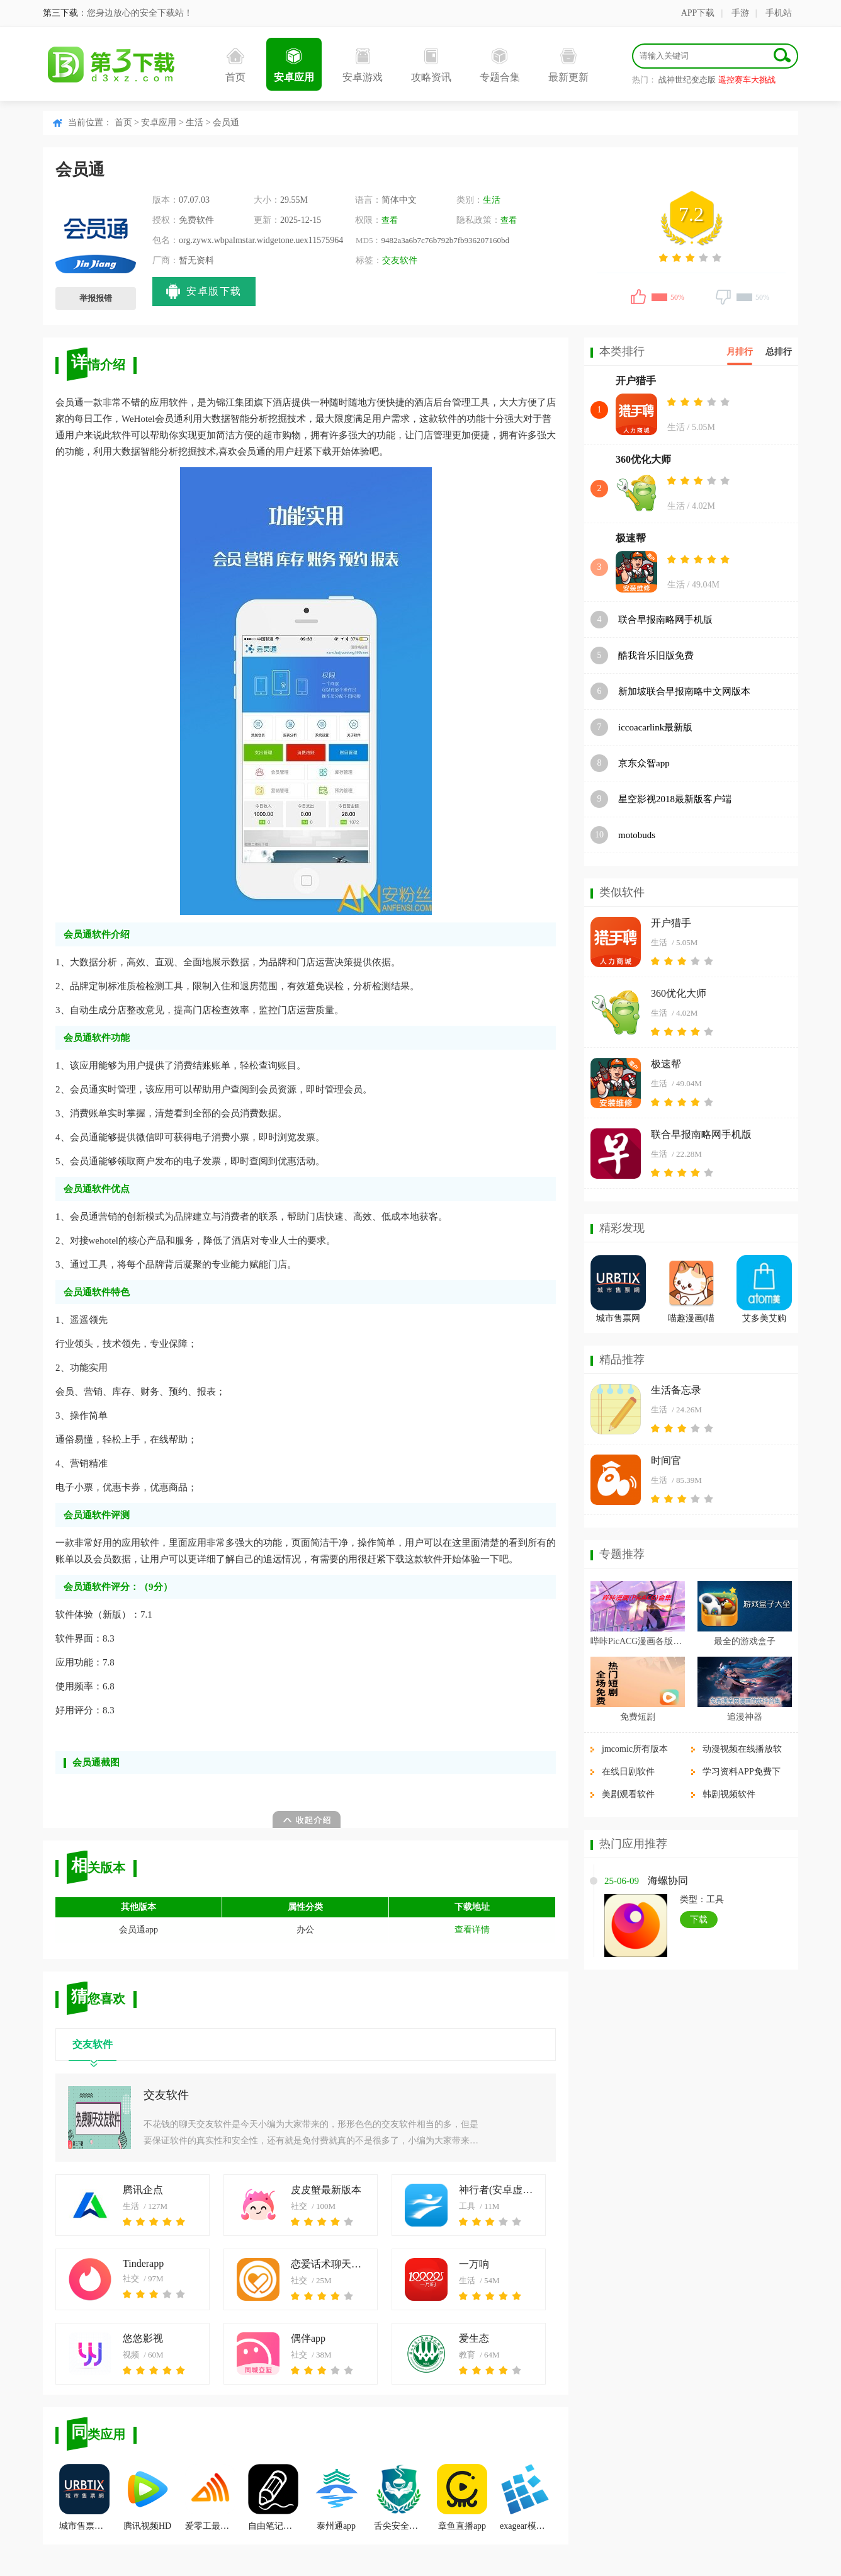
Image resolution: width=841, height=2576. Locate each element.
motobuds (636, 835)
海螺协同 (668, 1880)
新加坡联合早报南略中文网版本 (684, 691)
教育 (467, 2354)
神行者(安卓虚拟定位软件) (496, 2189)
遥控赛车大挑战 (747, 79)
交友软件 (399, 260)
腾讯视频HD (147, 2497)
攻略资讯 (431, 65)
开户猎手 (636, 380)
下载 (699, 1919)
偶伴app (308, 2338)
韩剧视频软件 (729, 1794)
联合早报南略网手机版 (665, 620)
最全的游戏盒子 (745, 1641)
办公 (305, 1929)
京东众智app (644, 763)
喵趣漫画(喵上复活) (691, 1320)
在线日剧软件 (628, 1771)
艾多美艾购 (764, 1318)
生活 (194, 122)
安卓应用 (294, 65)
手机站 (778, 13)
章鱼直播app (462, 2497)
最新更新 (568, 65)
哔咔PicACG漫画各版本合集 (637, 1641)
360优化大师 (643, 459)
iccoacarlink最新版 (655, 727)
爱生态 (474, 2338)
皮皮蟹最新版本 (326, 2189)
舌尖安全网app (399, 2497)
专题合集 (500, 65)
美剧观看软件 (628, 1794)
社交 (299, 2206)
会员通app (138, 1929)
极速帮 (631, 538)
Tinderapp (143, 2263)
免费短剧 (637, 1717)
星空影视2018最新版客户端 (674, 799)
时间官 (666, 1460)
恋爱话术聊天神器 (328, 2264)
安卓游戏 (362, 65)
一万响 (474, 2264)
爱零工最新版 (210, 2497)
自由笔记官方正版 (273, 2497)
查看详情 (472, 1929)
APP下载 (698, 13)
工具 (467, 2206)
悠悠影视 (143, 2338)
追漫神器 (744, 1717)
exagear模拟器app (525, 2497)
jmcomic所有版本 (635, 1749)
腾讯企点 (143, 2189)
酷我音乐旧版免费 (656, 655)
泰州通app (336, 2497)
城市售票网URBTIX (84, 2497)
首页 (235, 65)
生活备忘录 (676, 1390)
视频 (131, 2354)
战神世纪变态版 (687, 79)
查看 (389, 220)
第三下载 (60, 13)
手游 (740, 13)
